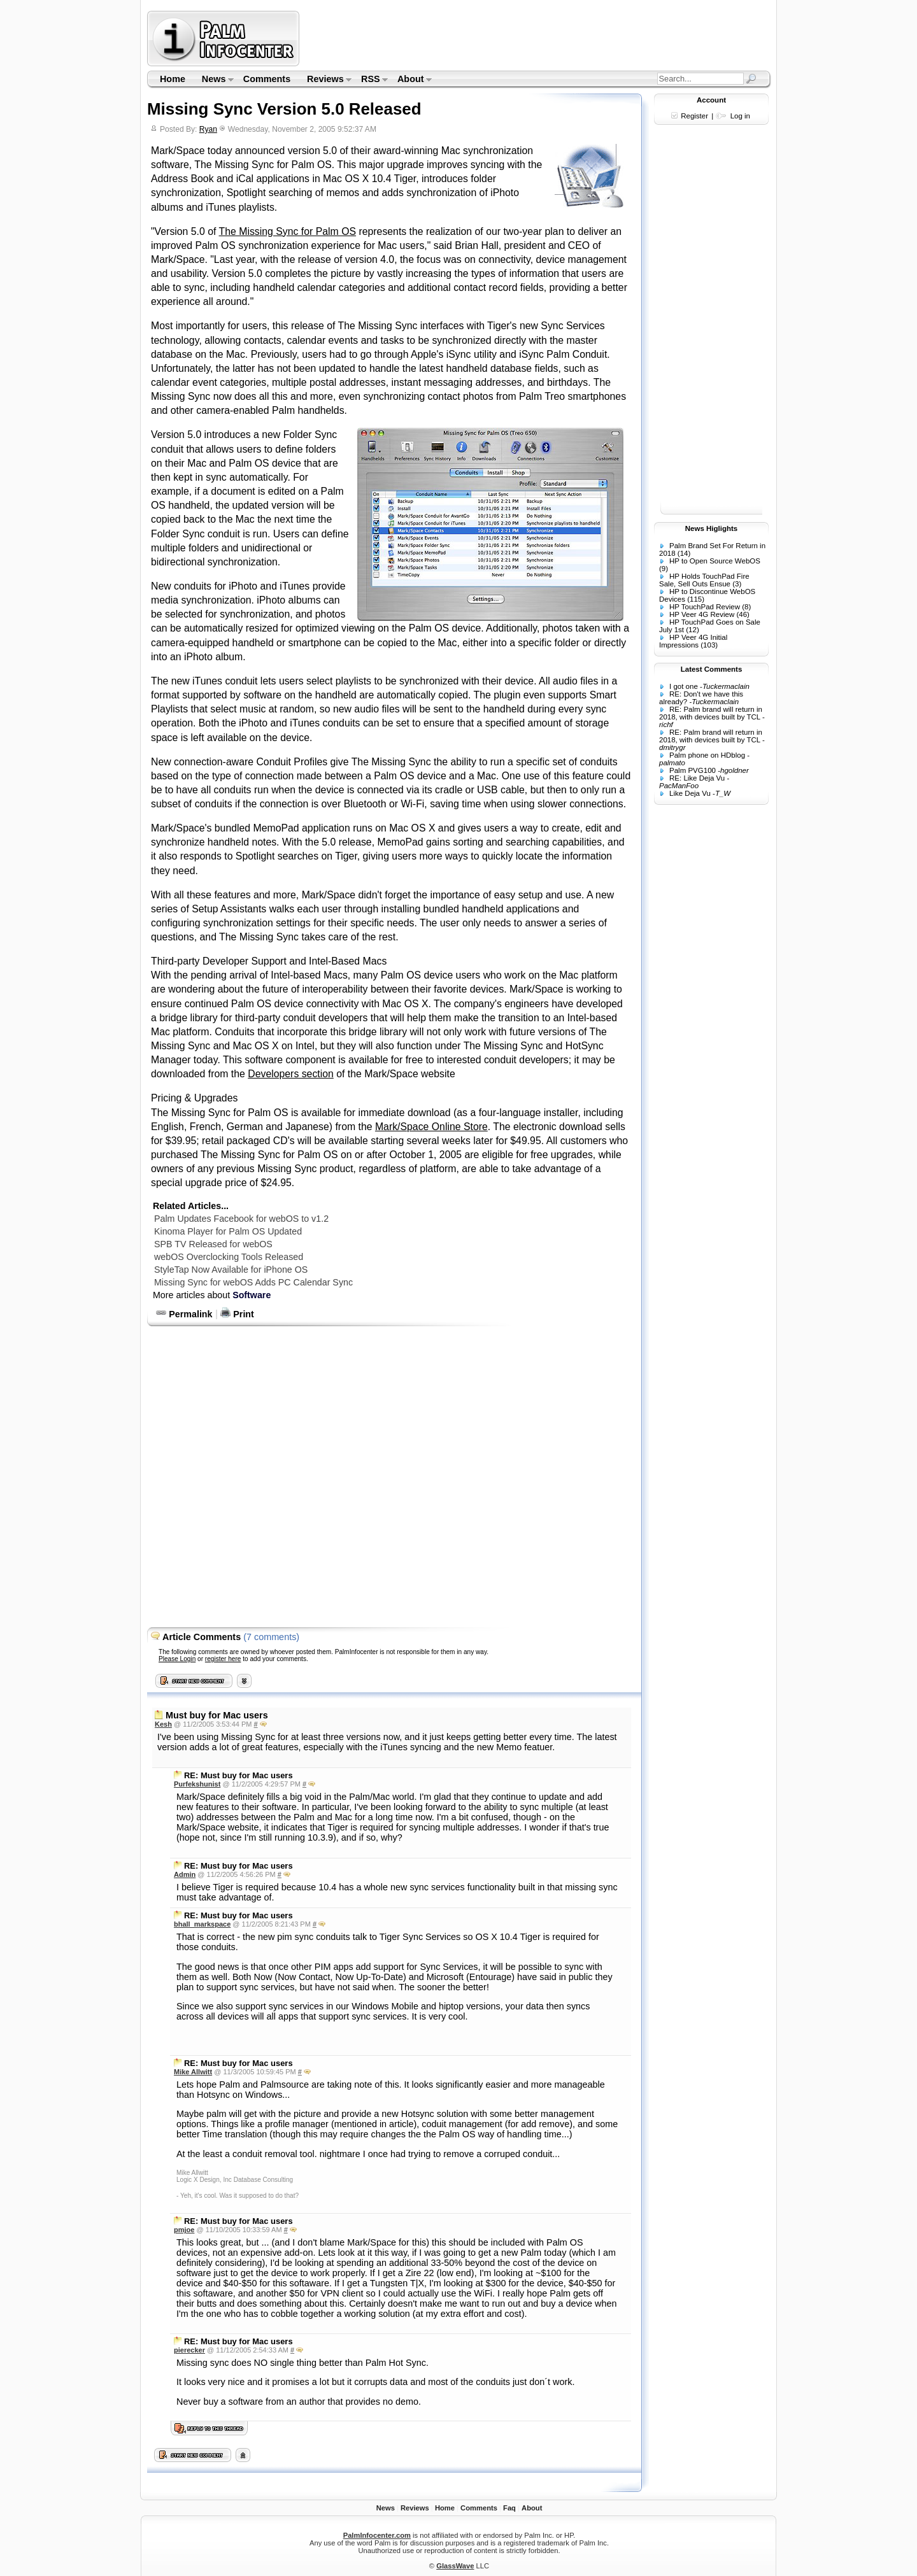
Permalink (184, 1314)
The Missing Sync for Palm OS (288, 231)
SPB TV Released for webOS (213, 1244)
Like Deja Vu (690, 793)
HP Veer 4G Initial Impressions (693, 641)
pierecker (189, 2350)
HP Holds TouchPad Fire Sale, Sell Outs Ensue (704, 580)
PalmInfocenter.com (377, 2535)
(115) (695, 599)
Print (236, 1314)
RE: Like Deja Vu (697, 778)
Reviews (325, 80)
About (410, 80)
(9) (663, 568)
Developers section (291, 1073)
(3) (736, 584)
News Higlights (711, 528)
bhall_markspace (202, 1924)
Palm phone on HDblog (707, 755)
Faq (509, 2508)
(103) (709, 645)
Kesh (163, 1724)
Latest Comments (712, 669)
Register (694, 116)
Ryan (208, 129)
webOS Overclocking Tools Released (228, 1257)
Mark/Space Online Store (431, 1126)
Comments (266, 79)
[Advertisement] (537, 38)
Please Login (177, 1658)
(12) (692, 629)
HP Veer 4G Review (701, 614)
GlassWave (455, 2566)
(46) (742, 614)
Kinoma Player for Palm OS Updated (228, 1231)
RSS (370, 80)
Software (251, 1295)
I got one (683, 686)
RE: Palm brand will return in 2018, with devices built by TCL (710, 713)
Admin (184, 1874)
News (214, 80)
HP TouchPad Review (704, 607)
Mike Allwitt (193, 2072)
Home (172, 79)
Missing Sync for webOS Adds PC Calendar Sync (253, 1282)
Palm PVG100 (692, 770)
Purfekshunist (197, 1784)
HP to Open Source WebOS (714, 561)
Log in (740, 116)
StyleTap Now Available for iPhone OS (231, 1269)
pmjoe (184, 2229)
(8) (746, 607)
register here (223, 1658)
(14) (684, 553)
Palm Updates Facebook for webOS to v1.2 (241, 1219)
